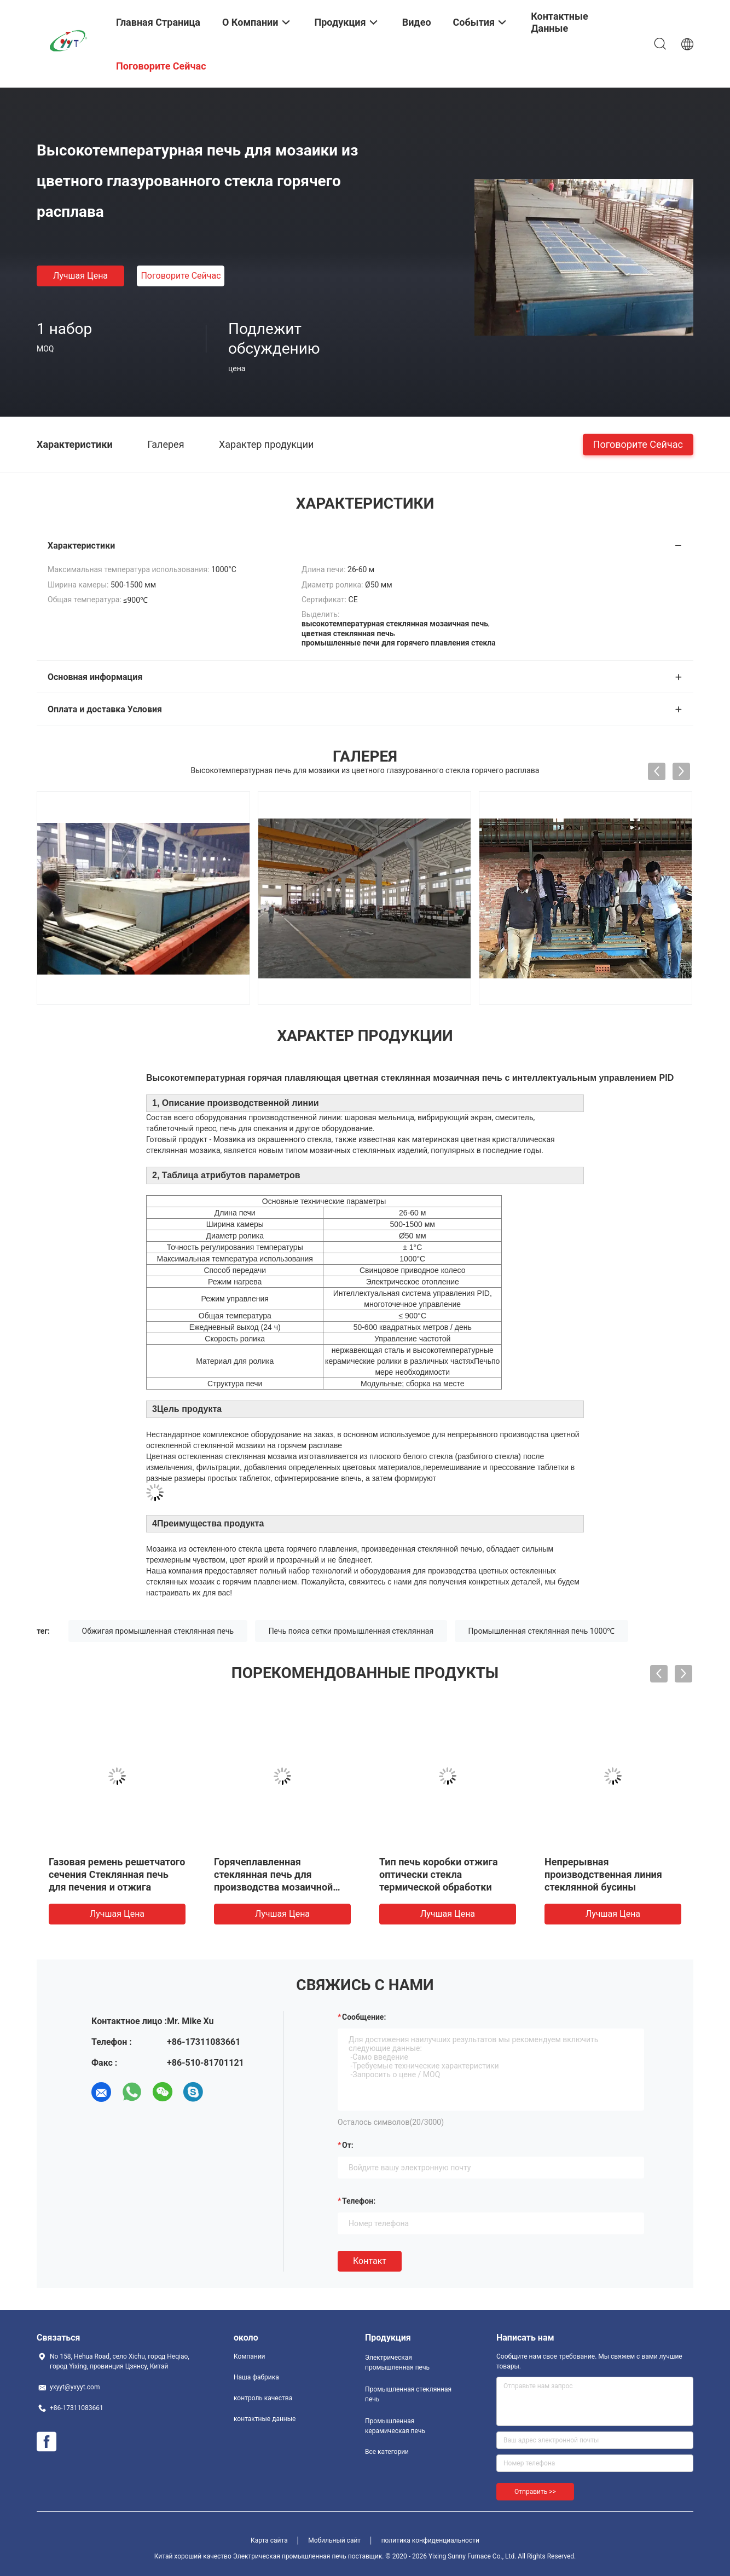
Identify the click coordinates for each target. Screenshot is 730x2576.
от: (348, 2145)
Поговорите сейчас (181, 275)
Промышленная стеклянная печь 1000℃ (541, 1631)
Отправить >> (535, 2492)
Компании (249, 2356)
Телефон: (358, 2201)
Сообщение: (364, 2017)
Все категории (387, 2452)
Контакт (369, 2261)
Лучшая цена (80, 275)
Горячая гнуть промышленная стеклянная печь (114, 1874)
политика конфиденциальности (430, 2540)
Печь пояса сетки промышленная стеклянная (351, 1631)
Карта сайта (269, 2540)
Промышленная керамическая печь (395, 2426)
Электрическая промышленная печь (397, 2362)
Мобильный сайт (334, 2540)
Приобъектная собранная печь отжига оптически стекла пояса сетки (439, 1874)
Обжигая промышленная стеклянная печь (158, 1631)
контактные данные (265, 2419)
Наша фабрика (256, 2377)
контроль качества (263, 2398)
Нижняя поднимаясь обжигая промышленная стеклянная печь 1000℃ (273, 1874)
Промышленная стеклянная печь (408, 2394)
